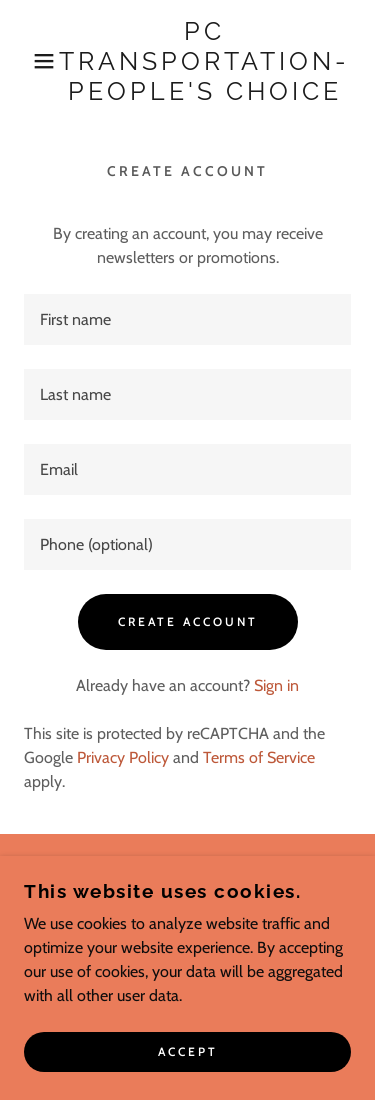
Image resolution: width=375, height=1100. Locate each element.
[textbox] (187, 319)
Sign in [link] (276, 685)
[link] (204, 61)
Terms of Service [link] (259, 757)
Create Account (188, 621)
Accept (188, 1052)
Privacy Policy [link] (123, 757)
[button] (29, 61)
